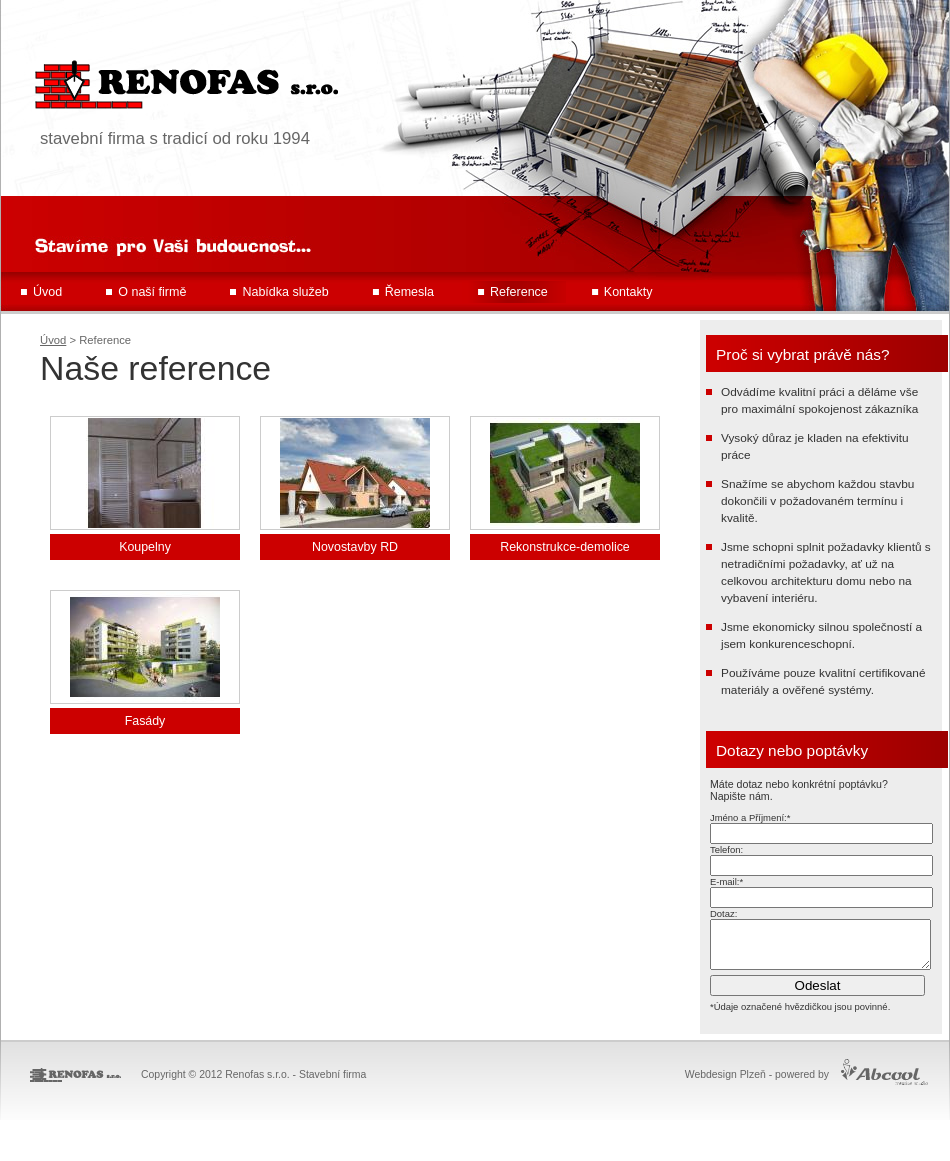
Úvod (47, 292)
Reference (519, 292)
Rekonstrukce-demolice (564, 547)
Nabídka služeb (285, 292)
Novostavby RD (355, 547)
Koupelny (145, 547)
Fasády (145, 721)
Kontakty (628, 292)
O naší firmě (152, 292)
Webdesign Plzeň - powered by (757, 1083)
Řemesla (409, 292)
